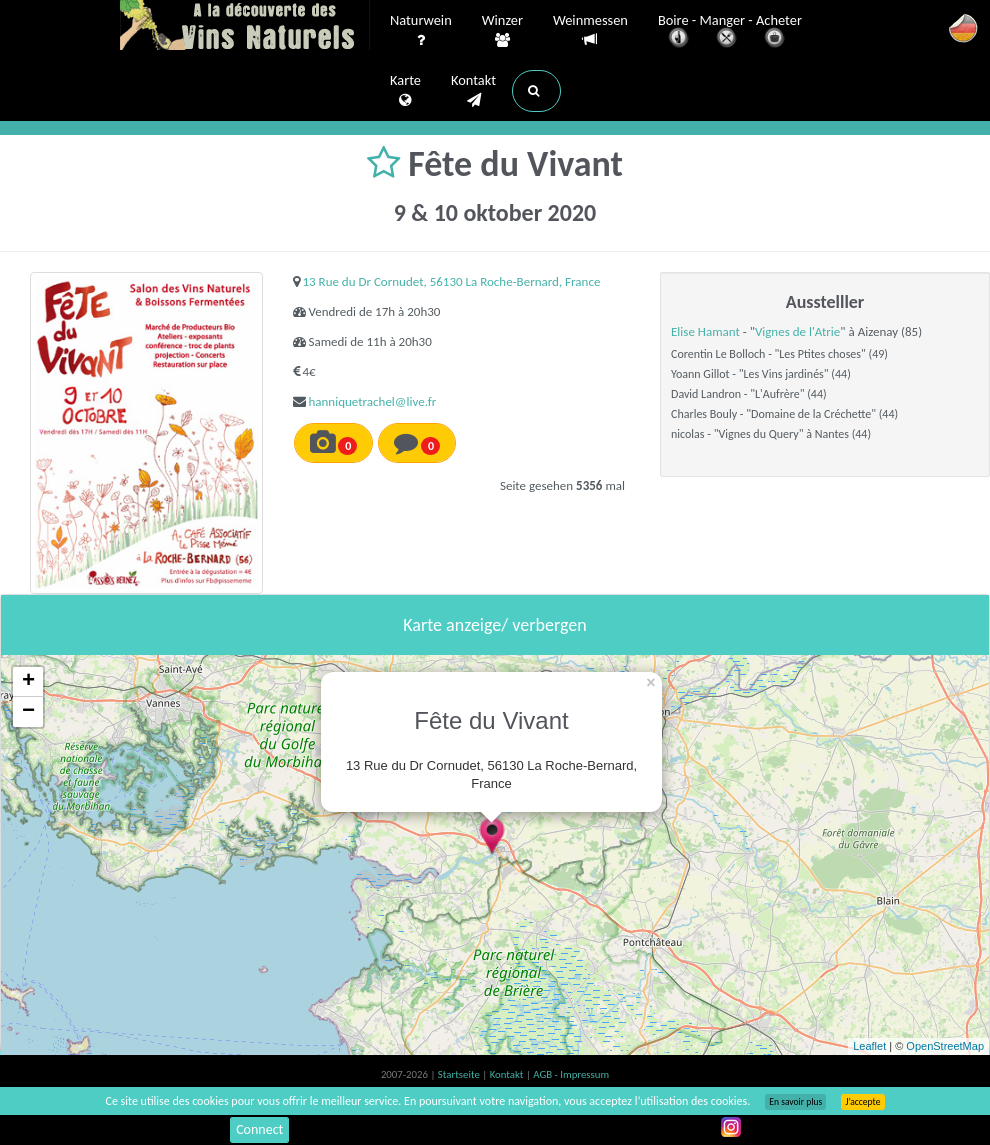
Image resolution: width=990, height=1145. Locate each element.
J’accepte (862, 1102)
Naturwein (421, 31)
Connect (259, 1129)
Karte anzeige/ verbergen (494, 625)
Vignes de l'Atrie (797, 331)
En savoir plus (795, 1102)
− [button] (28, 712)
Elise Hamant (705, 331)
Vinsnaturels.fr (245, 27)
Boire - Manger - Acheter (730, 32)
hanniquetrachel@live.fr (372, 401)
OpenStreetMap (945, 1046)
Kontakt (473, 91)
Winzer (502, 31)
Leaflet (869, 1046)
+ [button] (28, 682)
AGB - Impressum (571, 1074)
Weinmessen (590, 30)
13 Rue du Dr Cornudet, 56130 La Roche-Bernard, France (451, 281)
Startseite (460, 1074)
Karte (405, 91)
